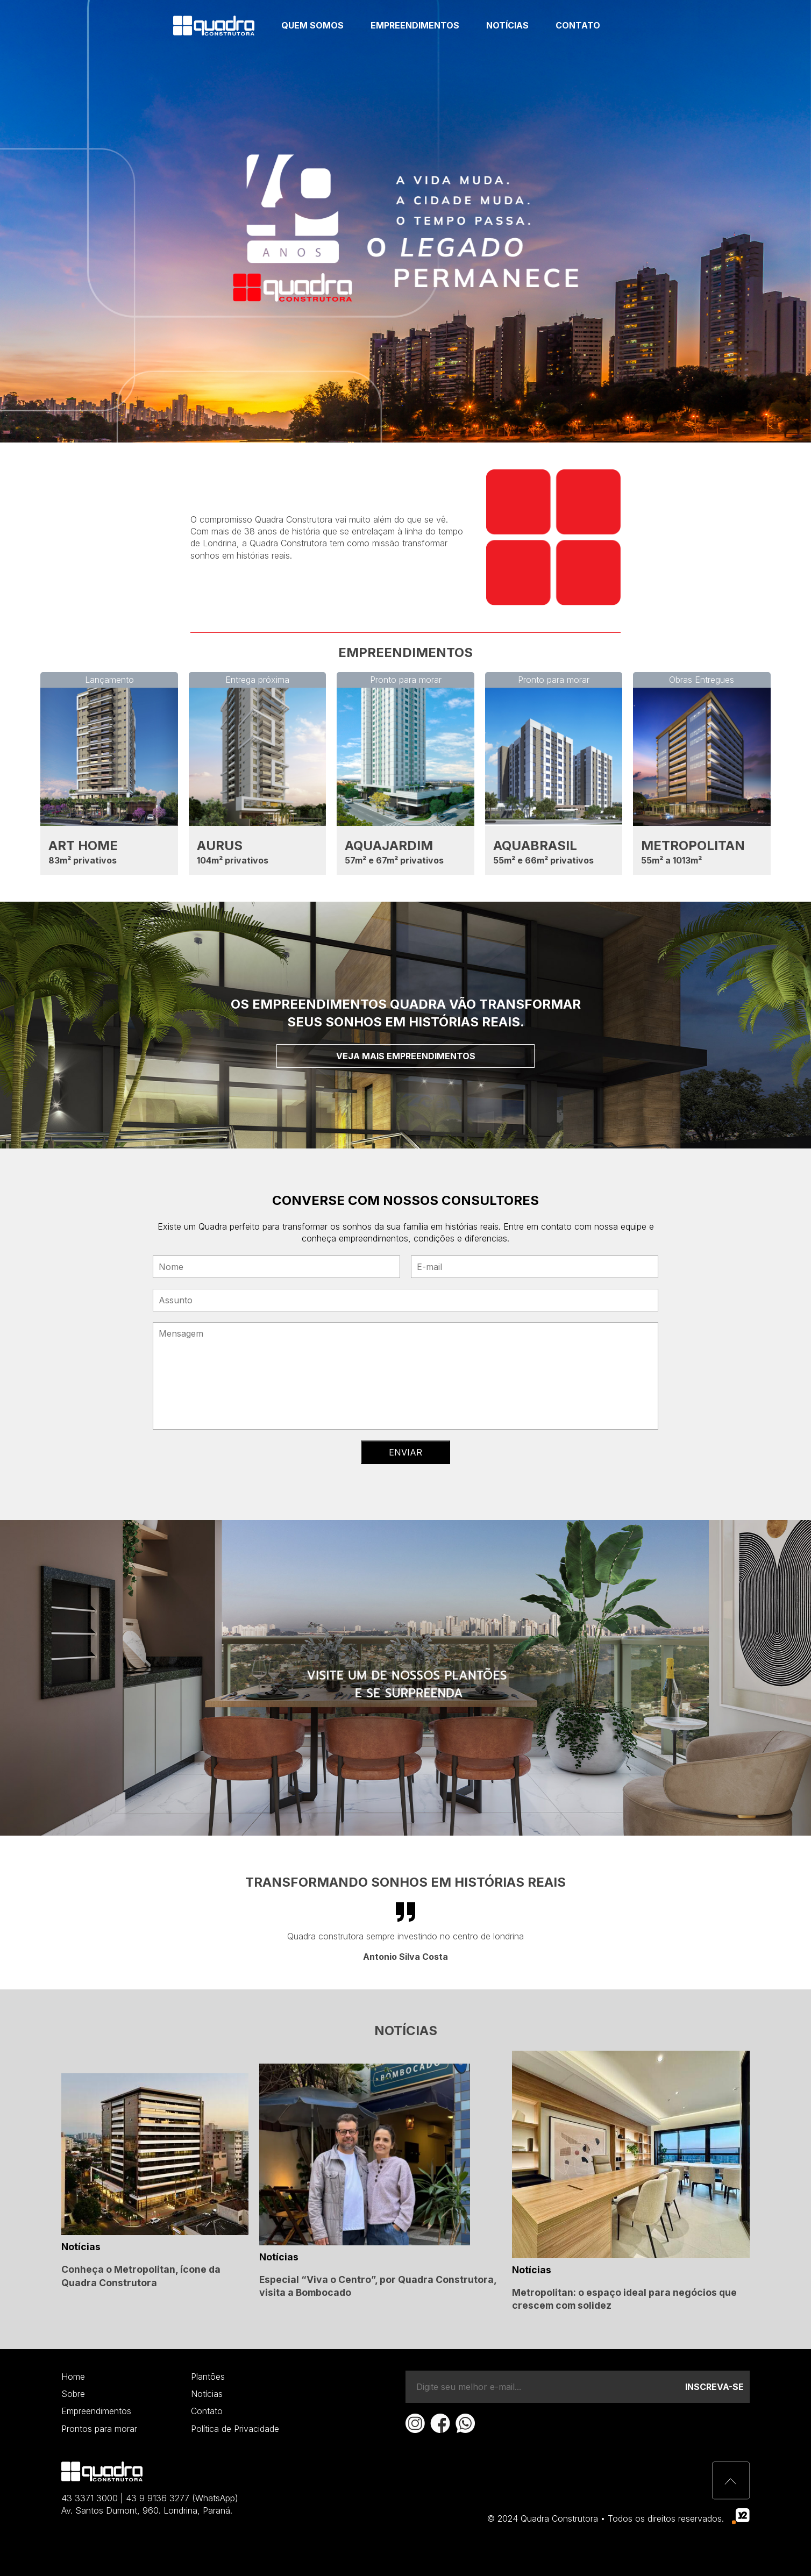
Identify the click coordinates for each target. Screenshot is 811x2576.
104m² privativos (232, 860)
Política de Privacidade (235, 2428)
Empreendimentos (415, 25)
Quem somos (312, 25)
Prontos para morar (99, 2428)
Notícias (507, 25)
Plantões (208, 2376)
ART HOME (83, 845)
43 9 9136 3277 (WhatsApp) (182, 2498)
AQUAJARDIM (389, 845)
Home (73, 2376)
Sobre (73, 2393)
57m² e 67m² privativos (394, 860)
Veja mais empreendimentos (405, 1056)
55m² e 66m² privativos (543, 860)
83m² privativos (82, 860)
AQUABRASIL (535, 845)
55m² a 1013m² (671, 860)
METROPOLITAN (693, 845)
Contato (578, 25)
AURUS (220, 845)
